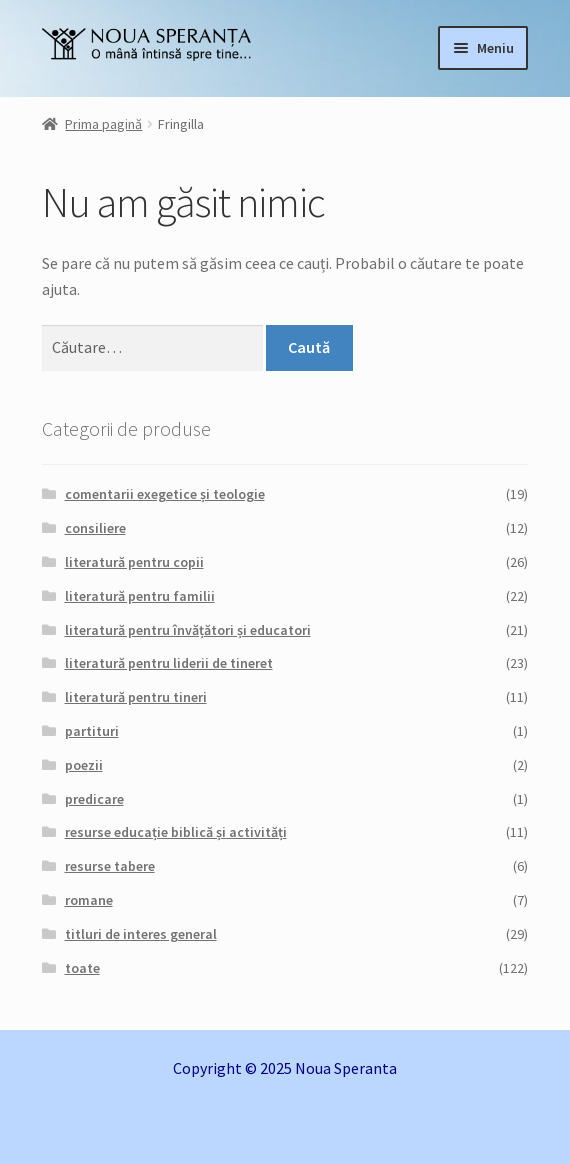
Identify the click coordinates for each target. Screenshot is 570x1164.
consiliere (95, 528)
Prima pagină (103, 124)
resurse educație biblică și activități (176, 832)
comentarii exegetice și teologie (165, 494)
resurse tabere (110, 866)
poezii (84, 765)
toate (82, 968)
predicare (94, 799)
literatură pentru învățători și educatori (188, 630)
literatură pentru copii (134, 562)
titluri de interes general (141, 934)
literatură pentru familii (140, 596)
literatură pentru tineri (136, 697)
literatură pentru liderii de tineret (169, 663)
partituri (92, 731)
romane (89, 900)
